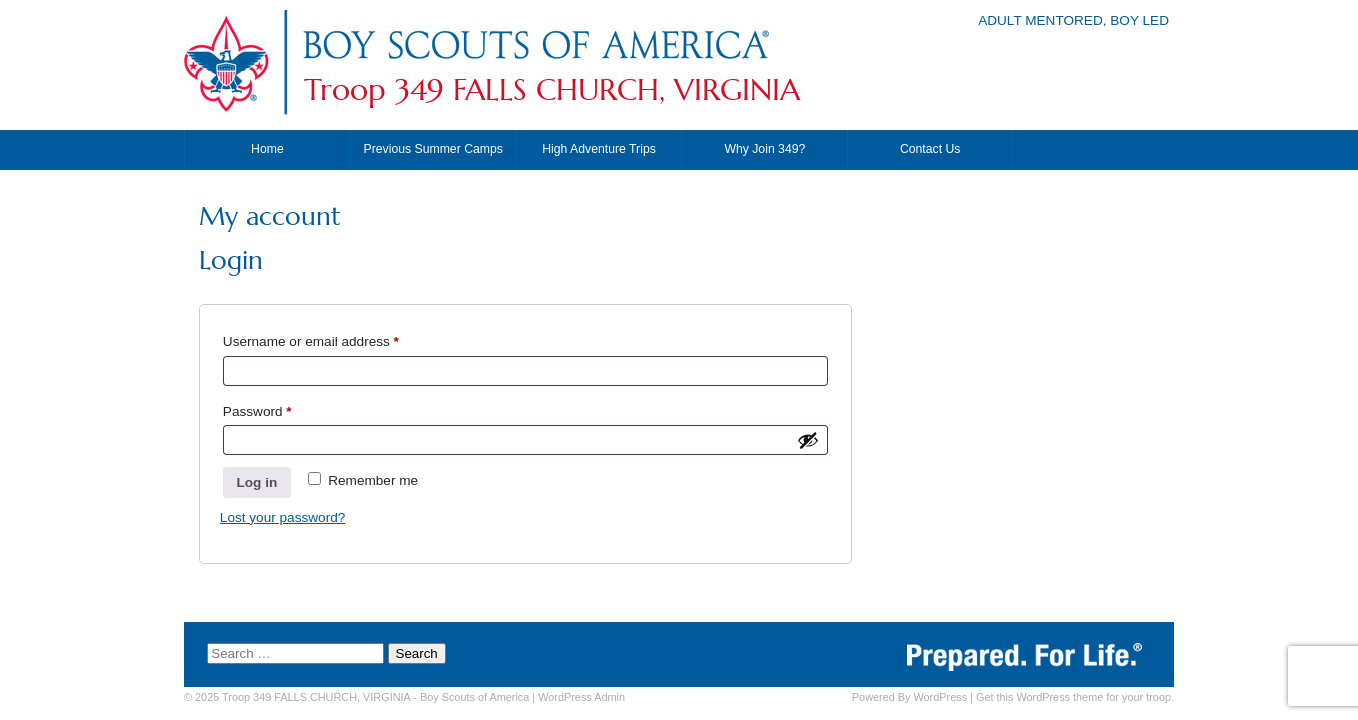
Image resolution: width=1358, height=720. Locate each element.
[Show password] (808, 440)
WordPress (940, 697)
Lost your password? (282, 517)
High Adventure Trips (599, 149)
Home (267, 149)
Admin (581, 697)
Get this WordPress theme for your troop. (1075, 697)
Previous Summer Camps (433, 149)
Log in (256, 482)
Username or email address (338, 338)
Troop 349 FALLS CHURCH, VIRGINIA (552, 90)
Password (284, 408)
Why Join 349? (764, 149)
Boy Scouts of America (474, 697)
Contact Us (930, 149)
